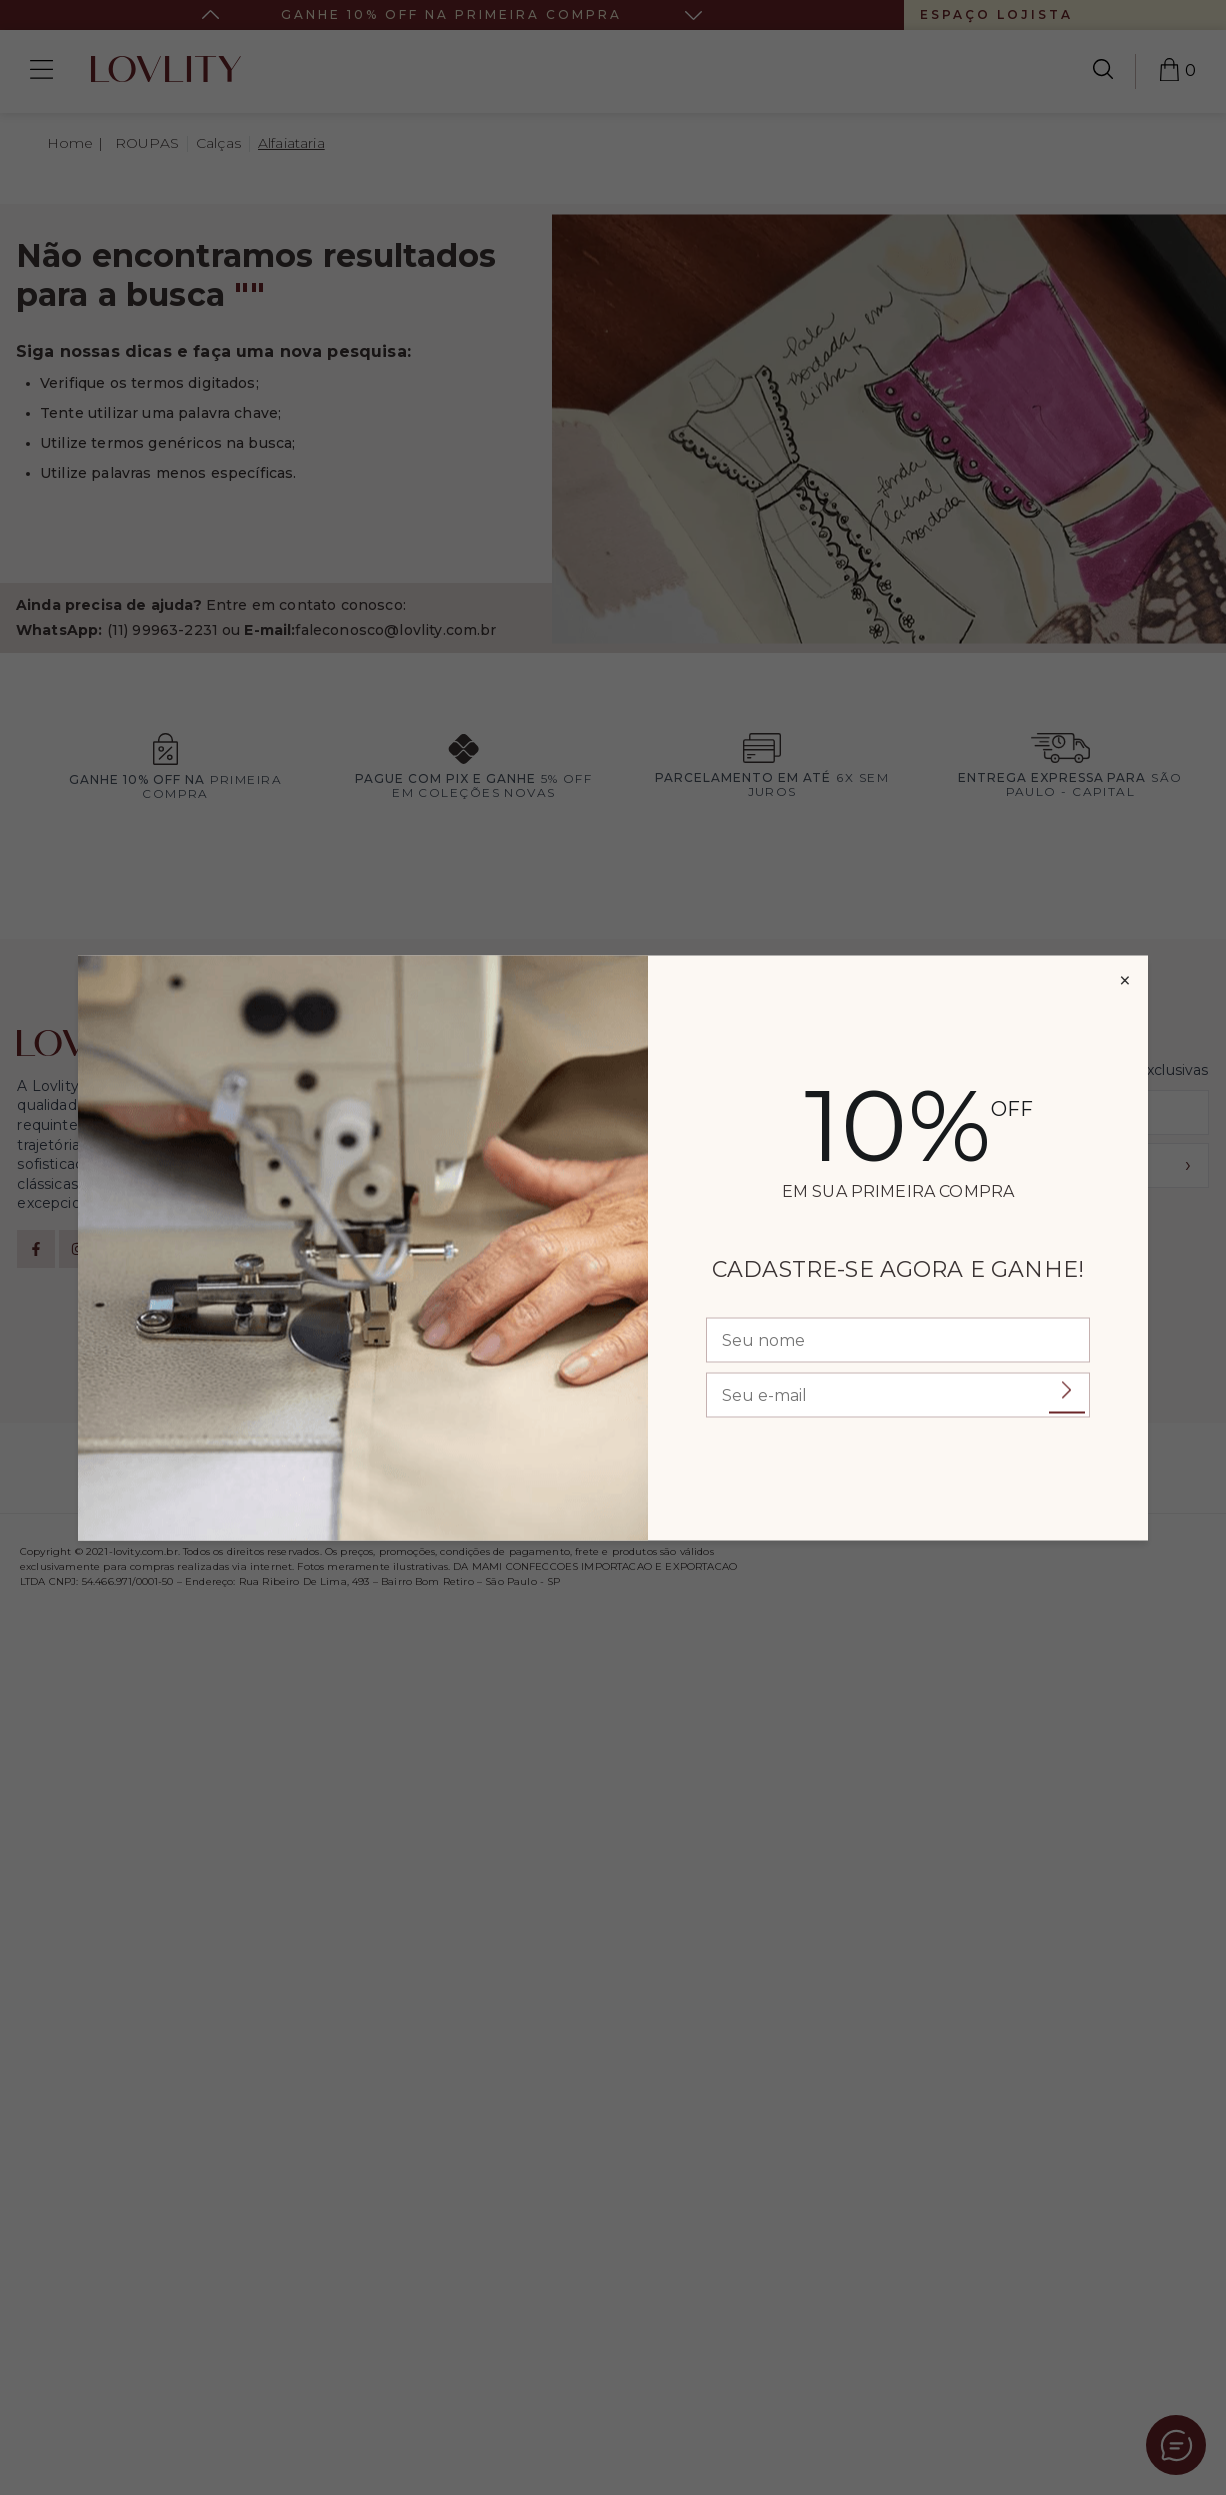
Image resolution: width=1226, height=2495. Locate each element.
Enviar (1067, 1390)
